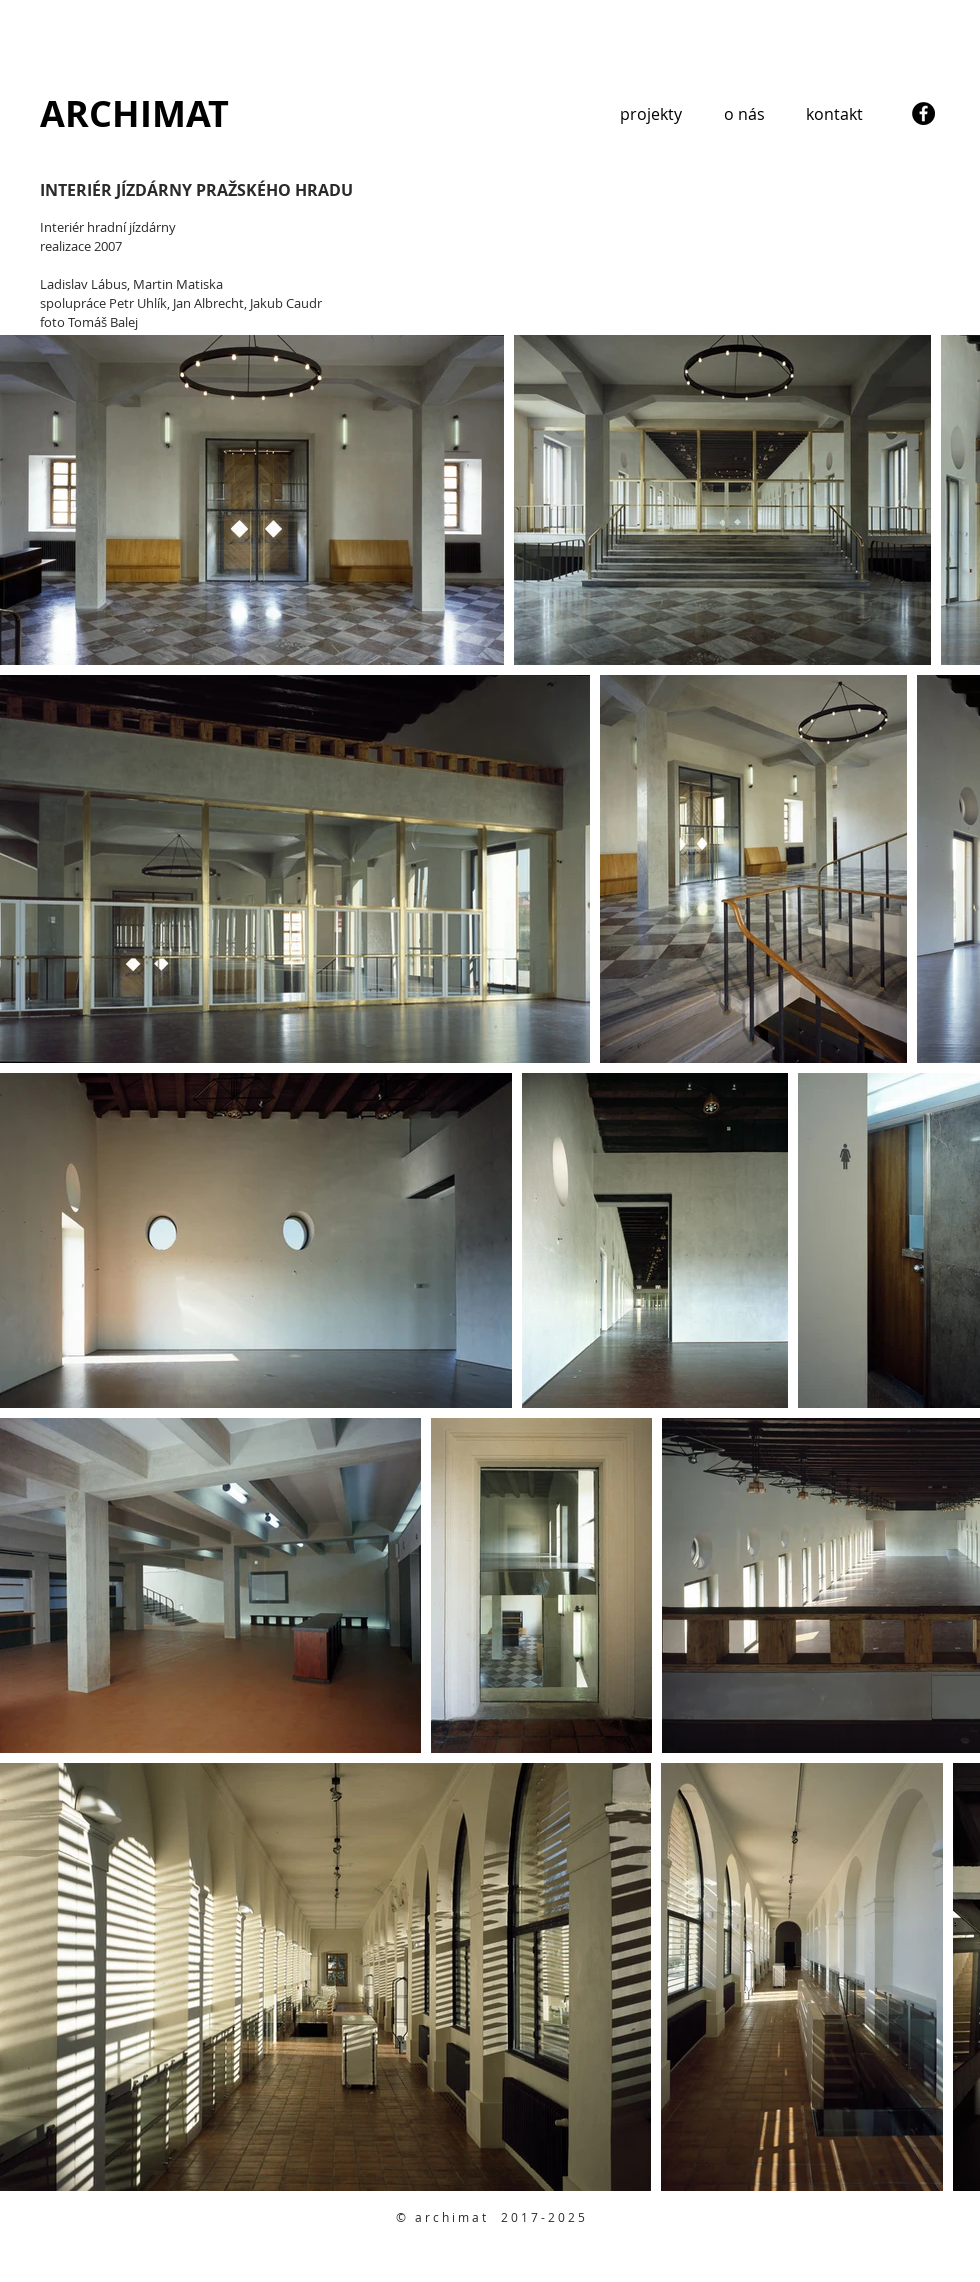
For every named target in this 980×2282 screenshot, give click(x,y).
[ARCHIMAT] (135, 114)
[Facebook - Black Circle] (923, 113)
